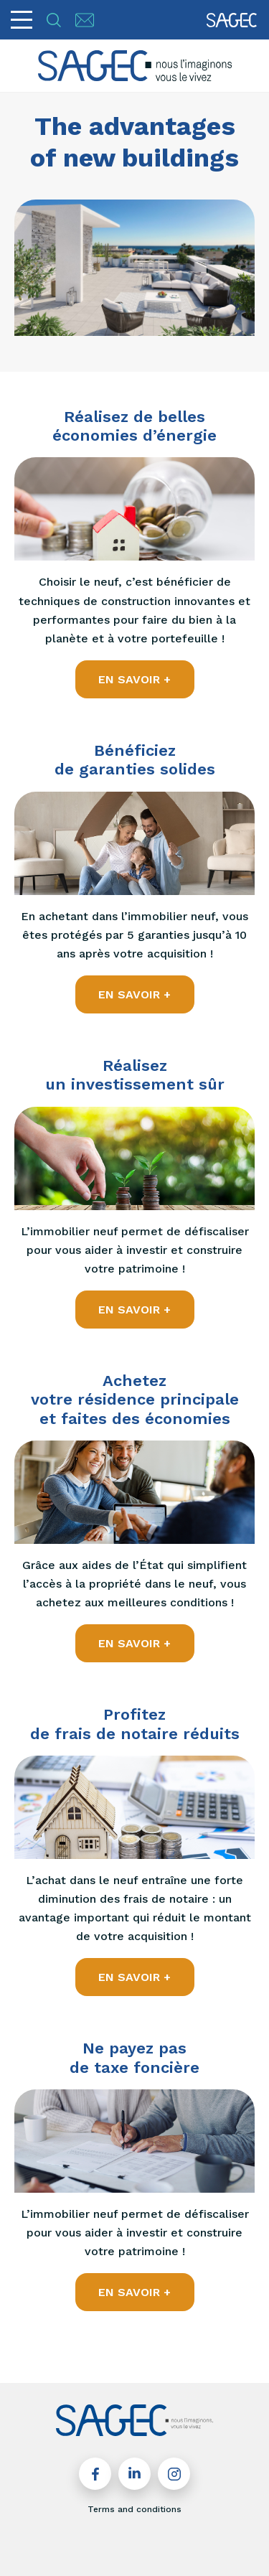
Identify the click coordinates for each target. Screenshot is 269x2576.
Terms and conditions (134, 2509)
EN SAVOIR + (134, 679)
